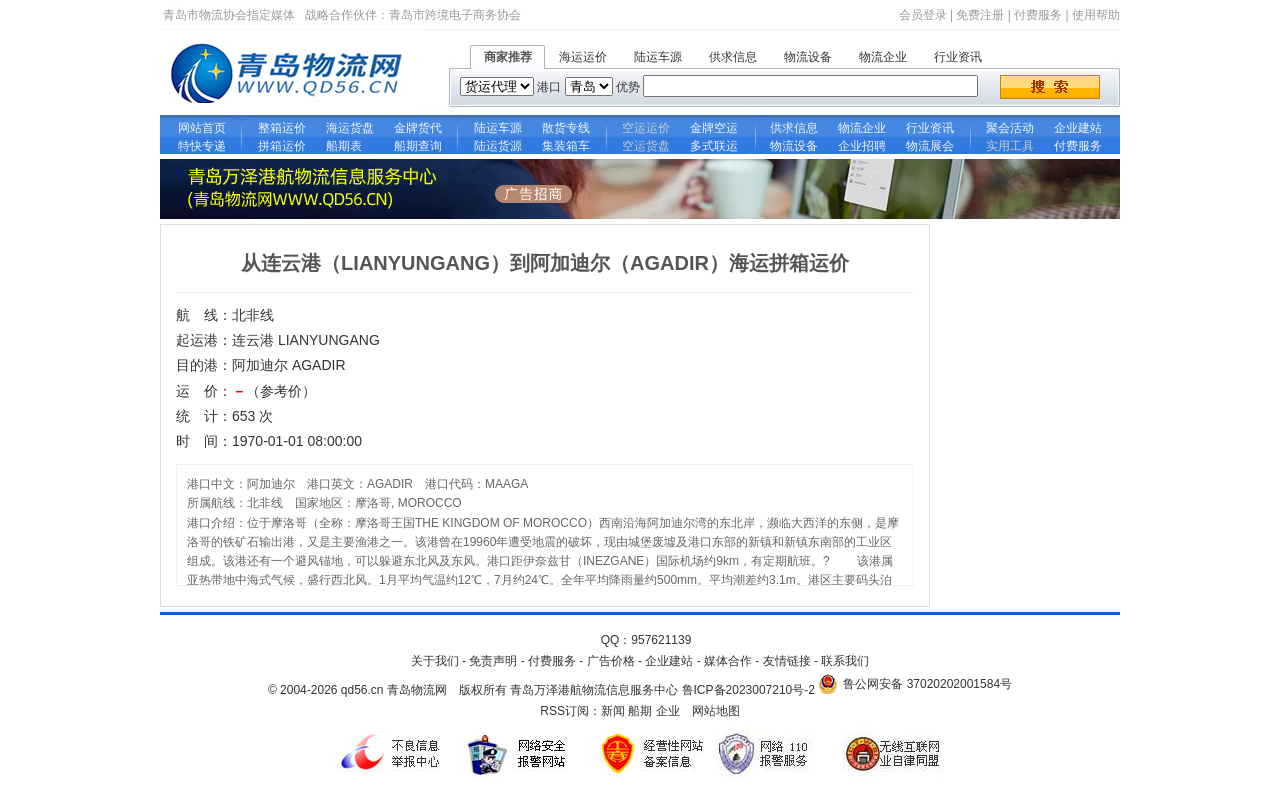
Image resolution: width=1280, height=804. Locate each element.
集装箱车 (566, 146)
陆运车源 (658, 57)
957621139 (661, 640)
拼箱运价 (282, 146)
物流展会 (930, 146)
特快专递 (202, 146)
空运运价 (646, 128)
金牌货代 (418, 128)
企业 (668, 711)
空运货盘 (646, 146)
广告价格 (611, 661)
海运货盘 (350, 128)
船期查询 (418, 146)
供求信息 (733, 57)
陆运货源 (498, 146)
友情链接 (787, 661)
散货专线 (566, 128)
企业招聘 (862, 146)
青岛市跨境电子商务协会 (455, 15)
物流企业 (883, 57)
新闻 (613, 711)
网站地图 (716, 711)
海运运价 (583, 57)
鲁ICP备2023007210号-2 (748, 690)
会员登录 (923, 15)
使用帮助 (1096, 15)
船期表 (350, 146)
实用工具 (1010, 146)
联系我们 (845, 661)
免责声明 (493, 661)
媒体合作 (728, 661)
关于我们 (435, 661)
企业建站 (1078, 128)
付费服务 (1038, 15)
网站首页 (202, 128)
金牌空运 (714, 128)
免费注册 (980, 15)
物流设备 (808, 57)
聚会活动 (1010, 128)
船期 (640, 711)
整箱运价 (282, 128)
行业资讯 (958, 57)
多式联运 (714, 146)
